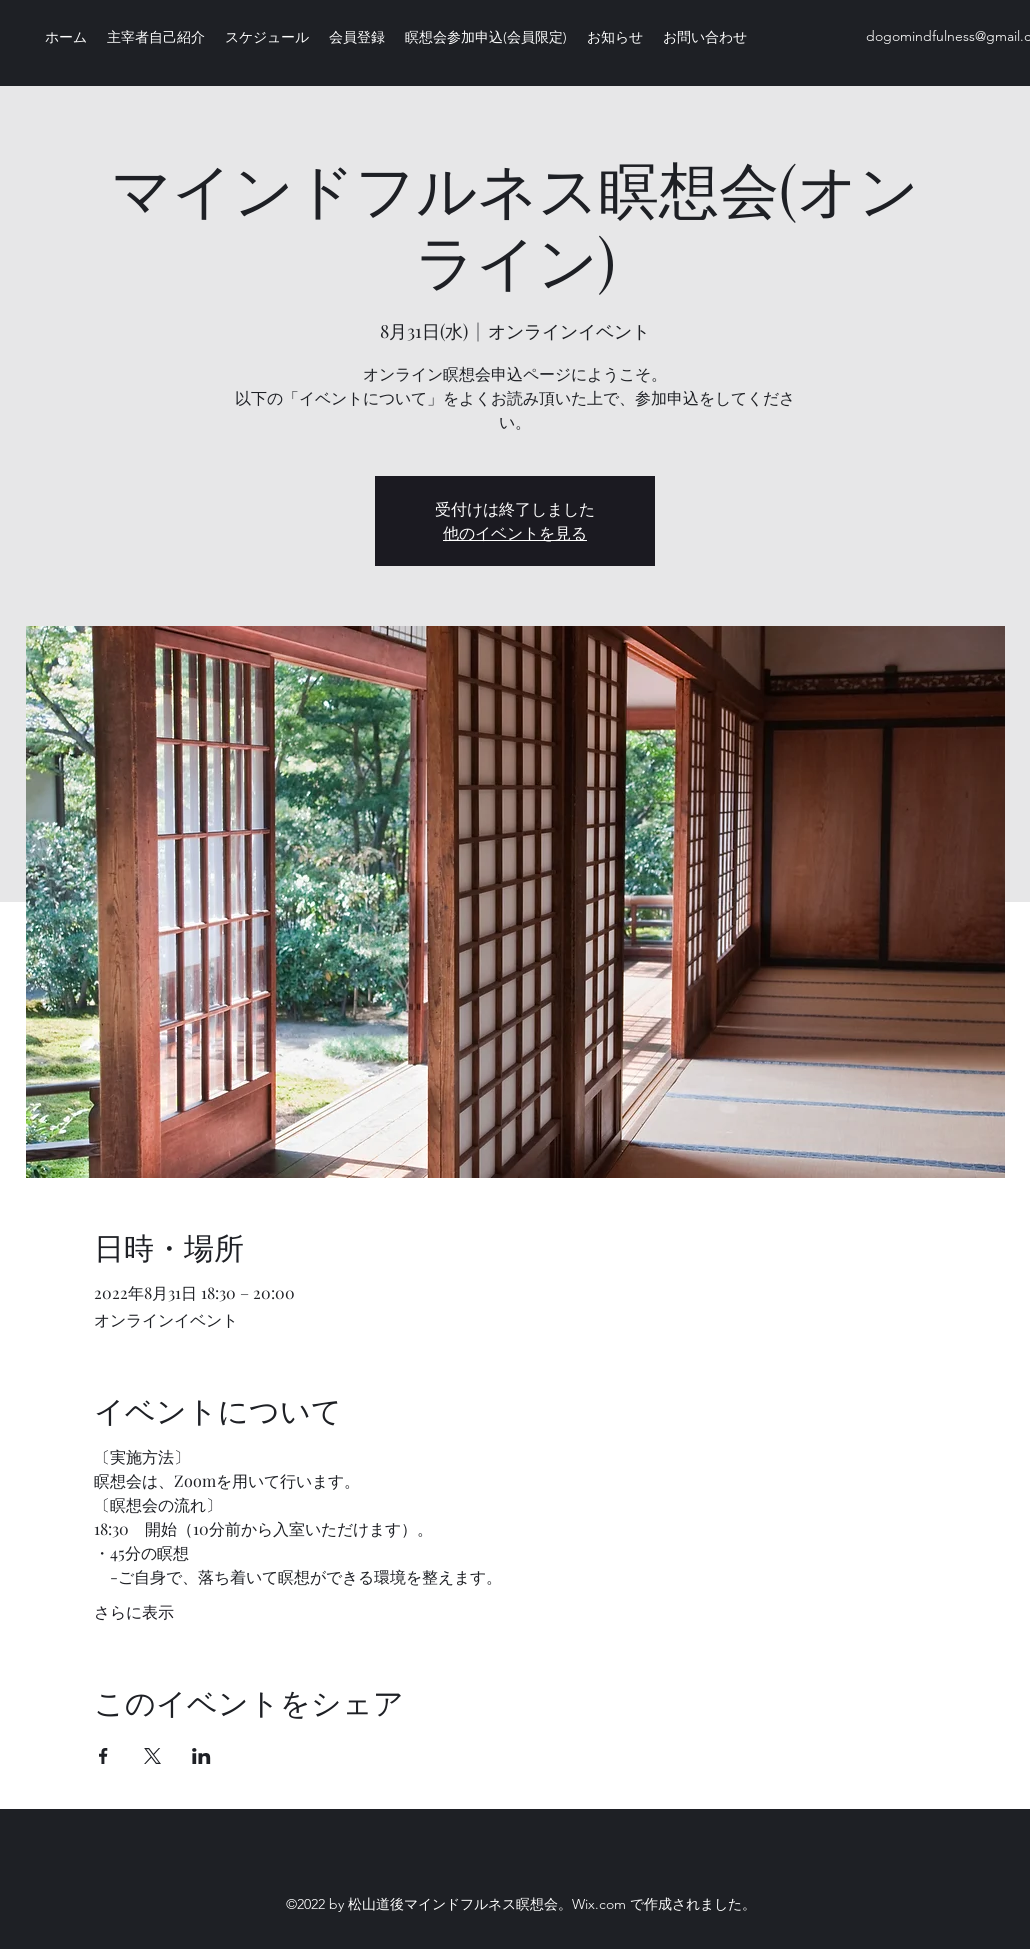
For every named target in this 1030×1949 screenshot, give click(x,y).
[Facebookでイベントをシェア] (103, 1756)
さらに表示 (134, 1611)
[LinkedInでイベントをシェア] (201, 1756)
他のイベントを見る (515, 532)
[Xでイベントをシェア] (152, 1756)
